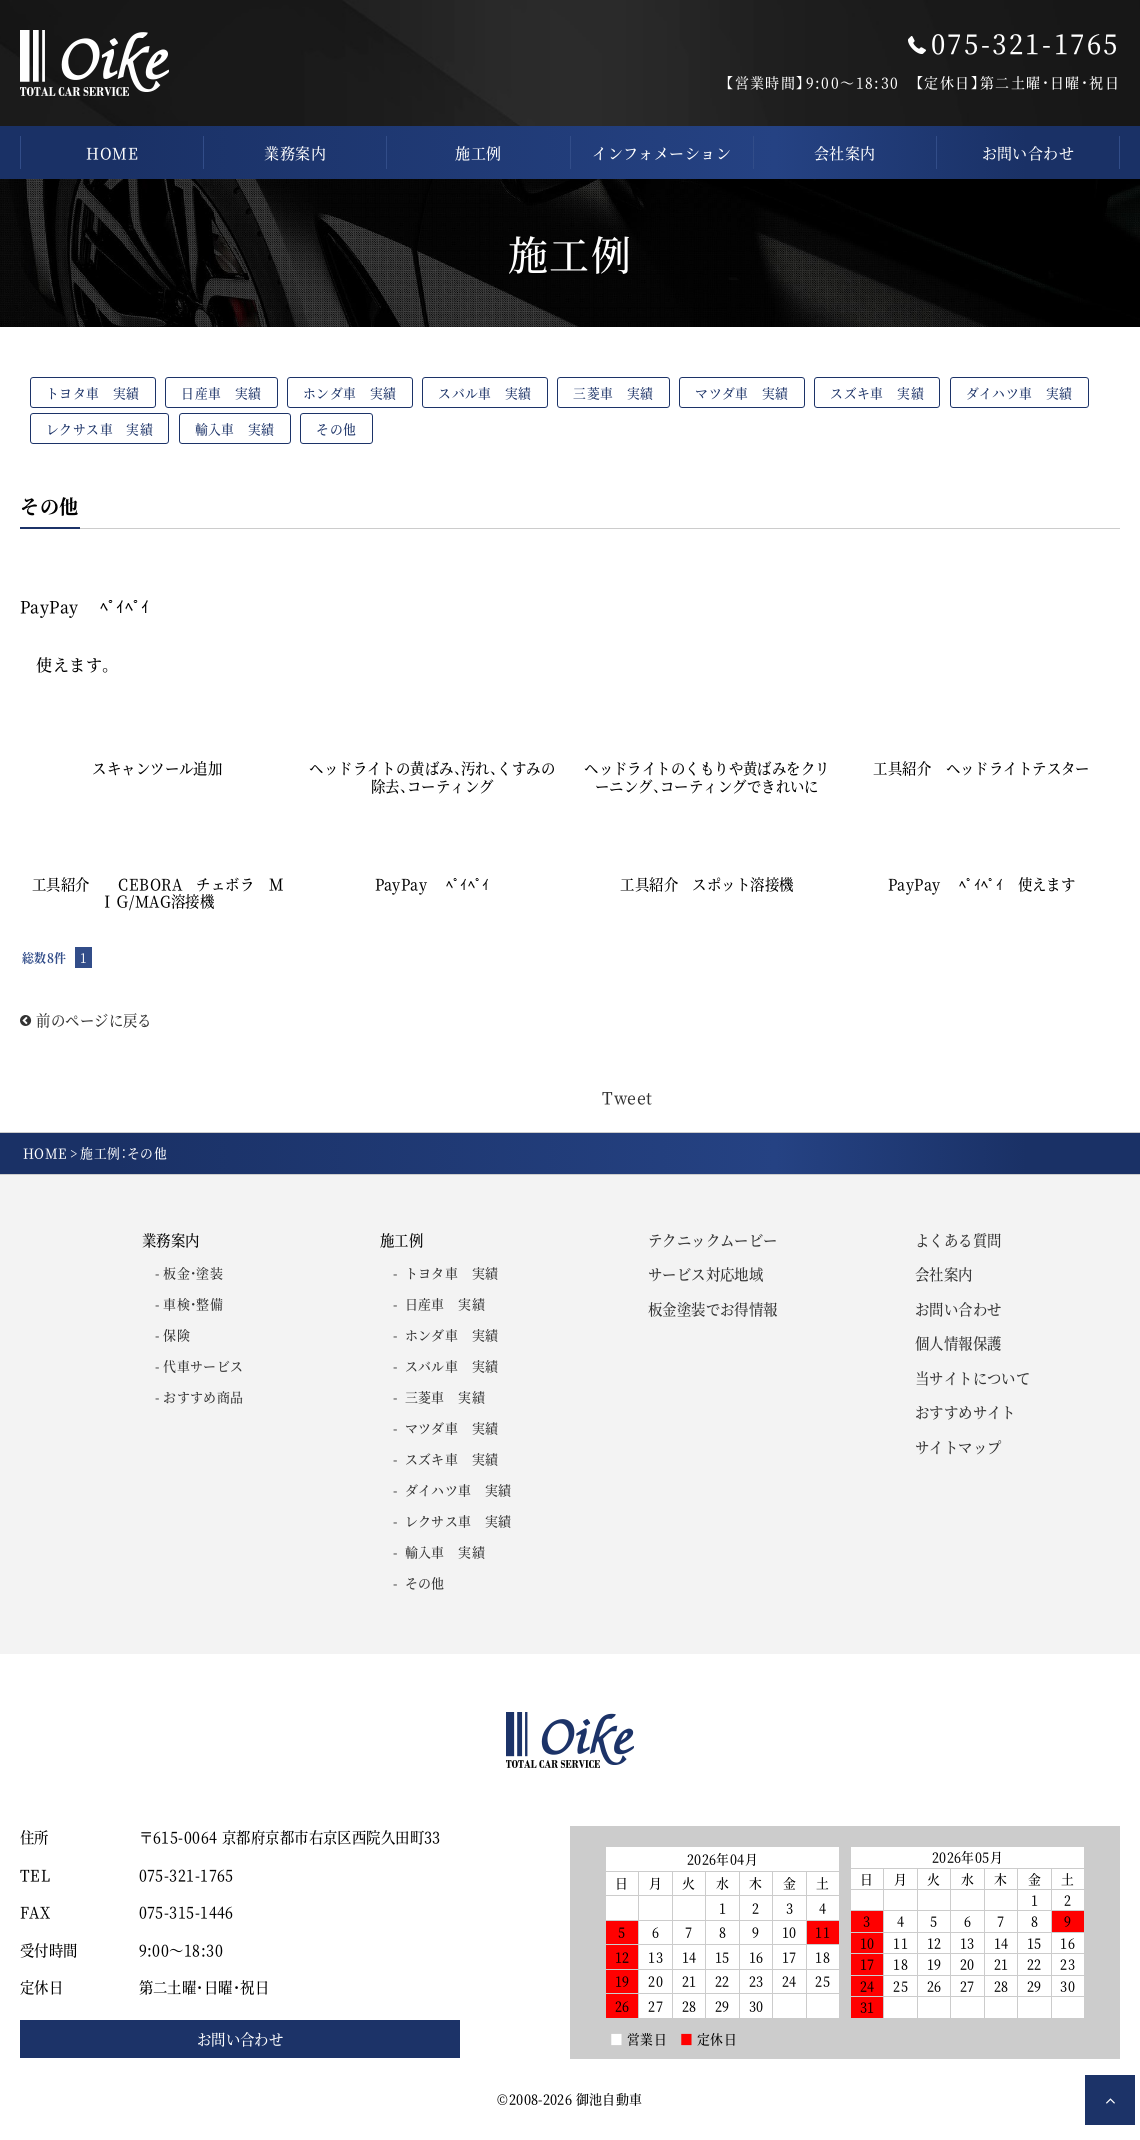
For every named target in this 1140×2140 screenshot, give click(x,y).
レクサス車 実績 (99, 428)
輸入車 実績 (235, 428)
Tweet (627, 1097)
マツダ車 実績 (742, 392)
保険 (176, 1334)
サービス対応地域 (705, 1273)
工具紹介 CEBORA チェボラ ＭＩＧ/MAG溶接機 (157, 892)
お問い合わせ (1028, 152)
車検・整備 (193, 1303)
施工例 (478, 152)
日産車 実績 (221, 392)
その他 (336, 428)
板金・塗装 (193, 1272)
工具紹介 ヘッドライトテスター (981, 767)
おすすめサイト (965, 1411)
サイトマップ (958, 1446)
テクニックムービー (713, 1239)
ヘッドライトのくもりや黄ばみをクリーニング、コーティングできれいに (706, 776)
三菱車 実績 (613, 392)
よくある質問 (958, 1239)
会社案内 (845, 152)
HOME (112, 152)
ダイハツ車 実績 (1019, 392)
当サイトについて (972, 1377)
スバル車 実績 (485, 392)
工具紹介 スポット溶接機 (714, 883)
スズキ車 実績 (877, 392)
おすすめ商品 (203, 1396)
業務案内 (295, 152)
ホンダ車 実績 (350, 392)
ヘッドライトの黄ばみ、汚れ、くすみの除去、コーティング (432, 776)
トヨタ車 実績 (93, 392)
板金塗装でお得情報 (713, 1308)
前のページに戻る (86, 1019)
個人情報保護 (958, 1342)
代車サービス (203, 1365)
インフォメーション (661, 152)
